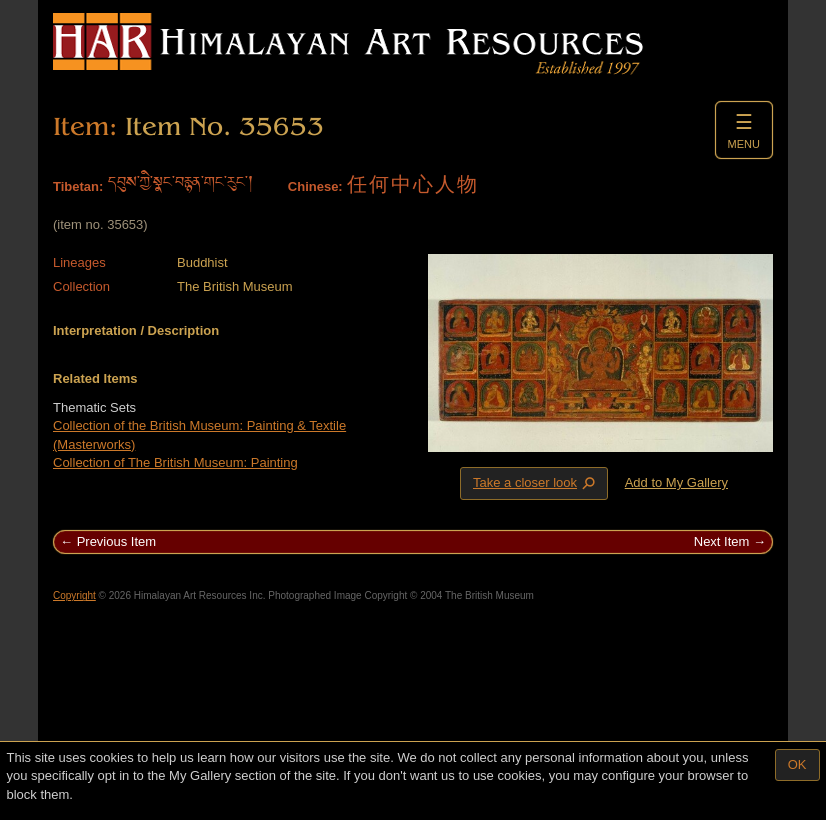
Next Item (722, 541)
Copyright (74, 595)
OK (797, 764)
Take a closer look (536, 483)
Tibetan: (78, 186)
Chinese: (315, 186)
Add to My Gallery (676, 482)
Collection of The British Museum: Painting (175, 462)
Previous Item (116, 541)
